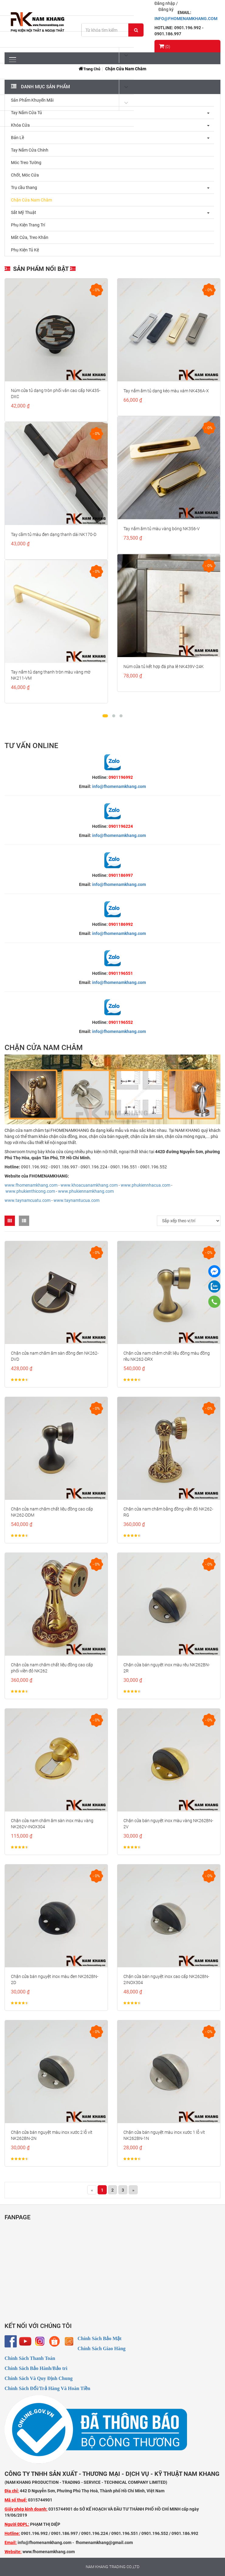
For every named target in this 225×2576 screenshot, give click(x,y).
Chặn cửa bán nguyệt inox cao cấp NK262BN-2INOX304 (166, 1979)
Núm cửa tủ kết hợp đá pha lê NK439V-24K (163, 666)
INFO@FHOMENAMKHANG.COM (185, 18)
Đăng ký (166, 9)
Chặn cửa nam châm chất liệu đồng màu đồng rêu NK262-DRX (166, 1356)
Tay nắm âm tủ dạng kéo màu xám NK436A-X (166, 390)
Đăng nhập (165, 3)
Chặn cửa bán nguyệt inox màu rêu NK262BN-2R (166, 1667)
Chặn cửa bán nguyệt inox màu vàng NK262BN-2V (168, 1823)
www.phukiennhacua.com (145, 1185)
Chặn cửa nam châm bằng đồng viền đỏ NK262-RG (168, 1512)
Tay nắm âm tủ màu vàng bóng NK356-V (161, 528)
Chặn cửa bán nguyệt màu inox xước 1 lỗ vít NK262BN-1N (164, 2135)
